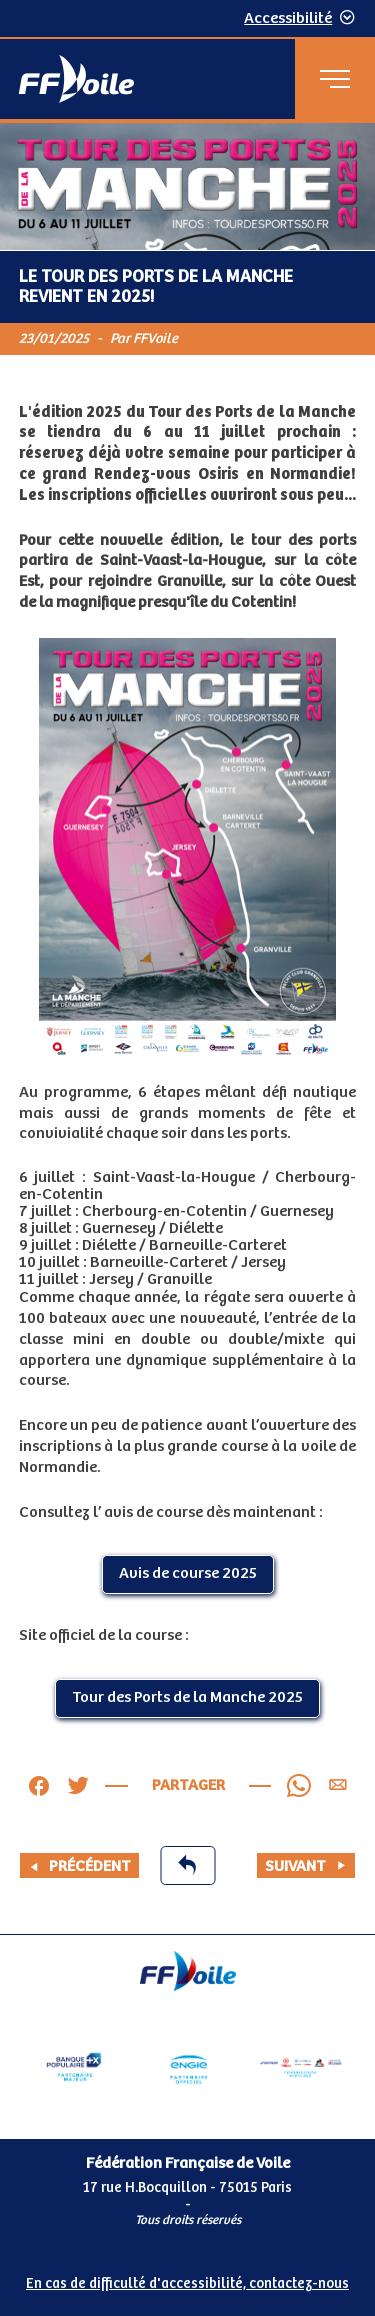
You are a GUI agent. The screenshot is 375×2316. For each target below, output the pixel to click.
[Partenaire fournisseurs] (301, 2067)
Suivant (306, 1866)
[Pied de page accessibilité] (187, 2280)
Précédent (79, 1866)
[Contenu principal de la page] (187, 1028)
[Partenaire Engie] (188, 2067)
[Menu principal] (335, 79)
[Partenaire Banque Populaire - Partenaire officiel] (74, 2067)
